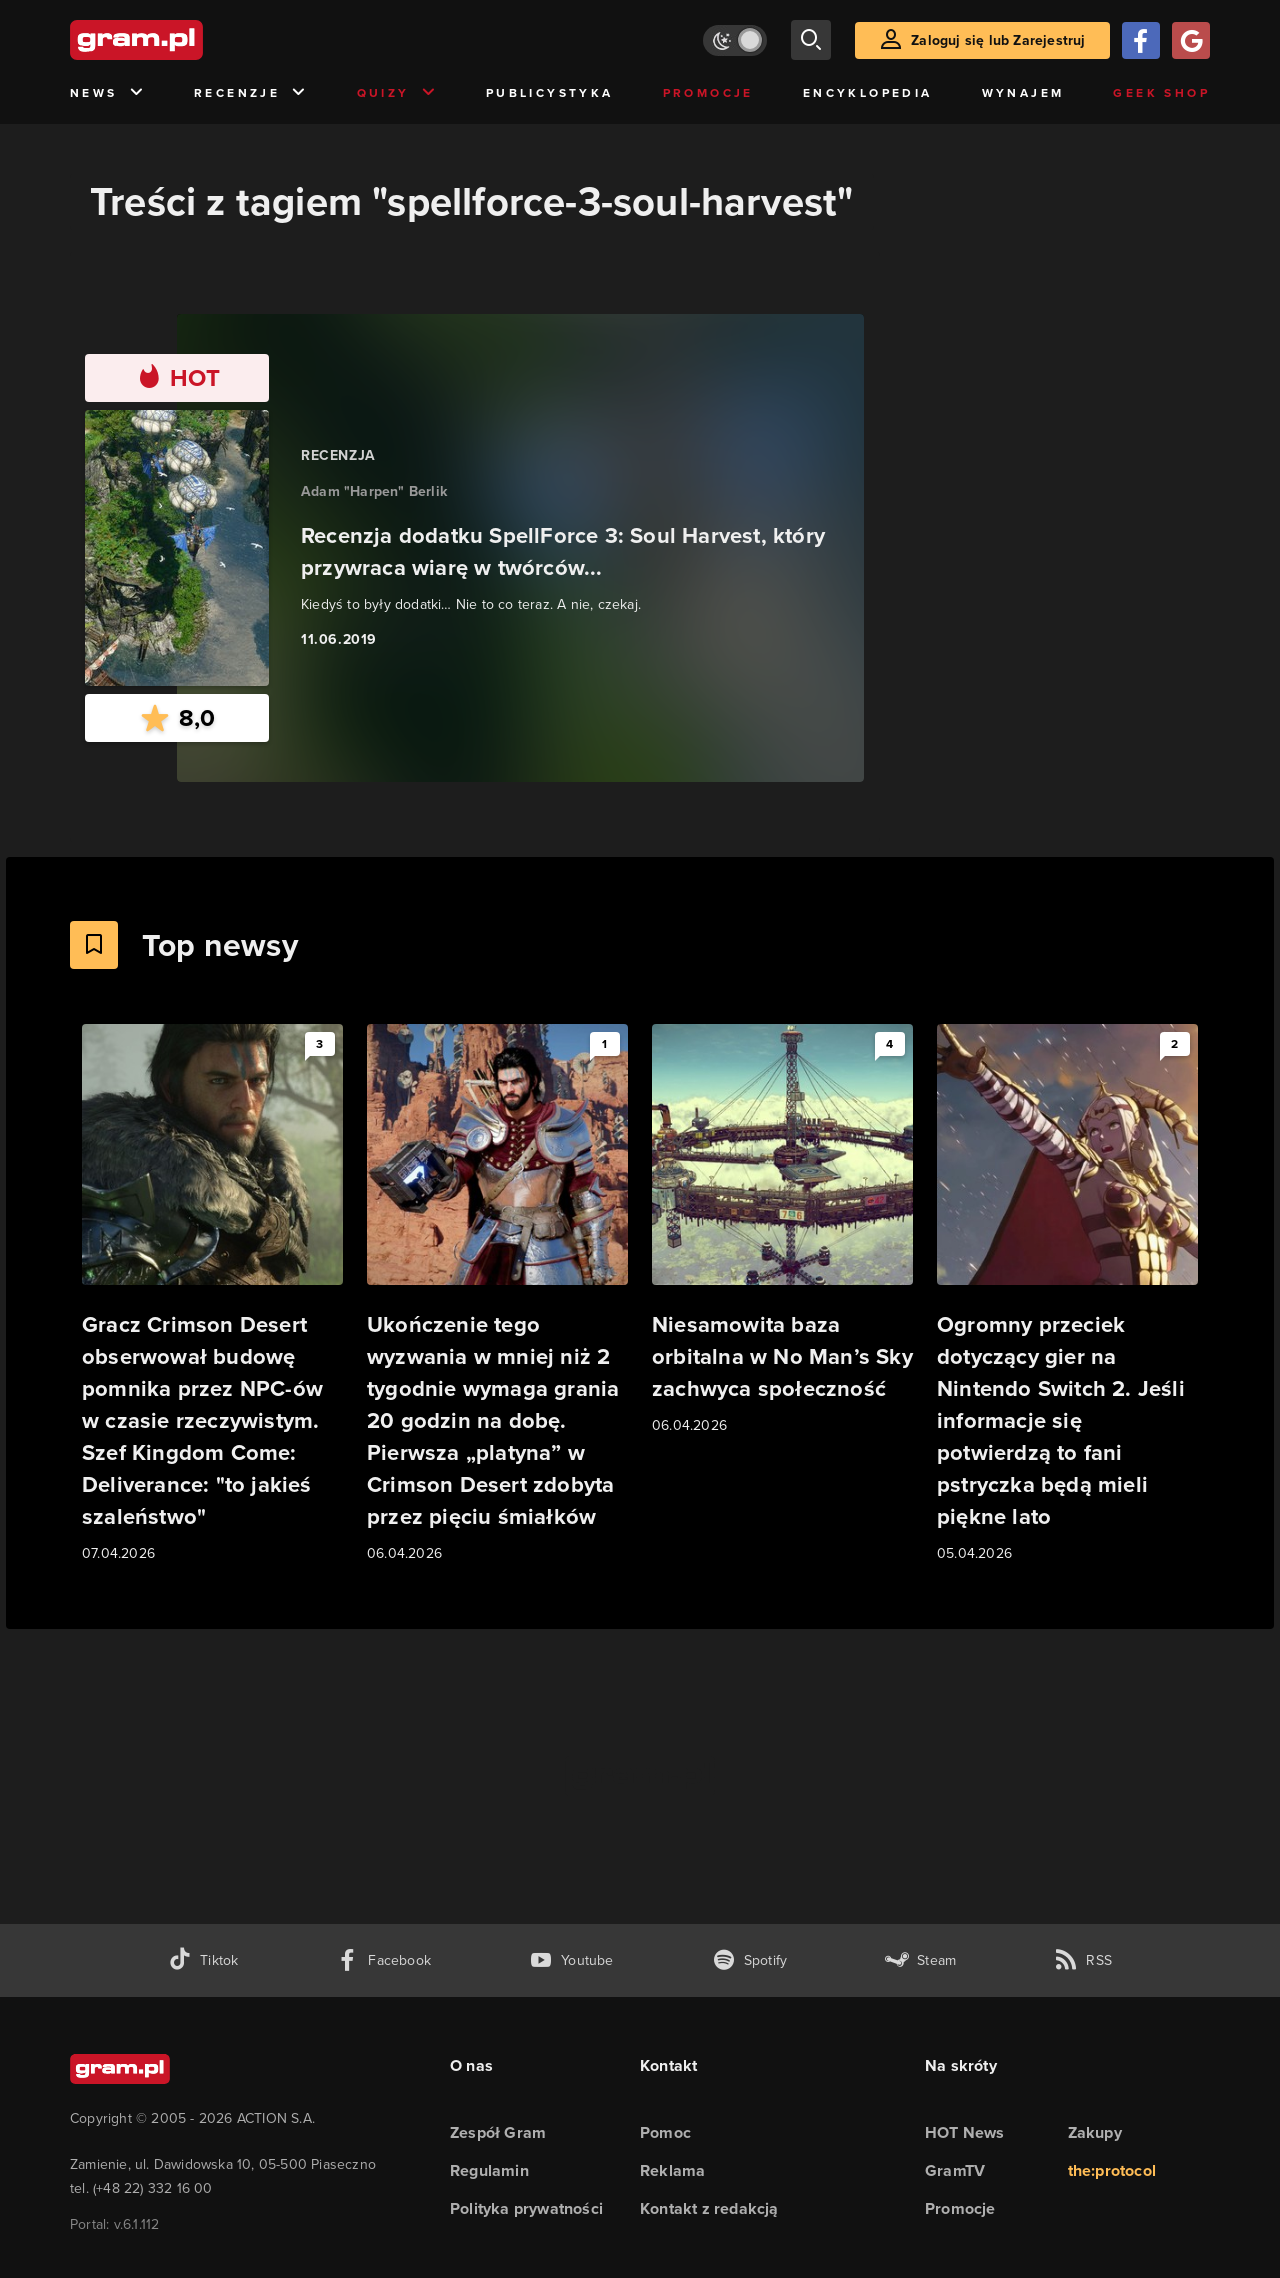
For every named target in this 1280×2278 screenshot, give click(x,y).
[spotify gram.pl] (750, 1960)
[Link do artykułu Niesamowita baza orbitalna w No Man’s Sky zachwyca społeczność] (782, 1230)
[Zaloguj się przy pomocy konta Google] (1191, 40)
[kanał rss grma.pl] (1083, 1960)
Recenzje (251, 93)
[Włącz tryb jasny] (735, 40)
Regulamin (489, 2170)
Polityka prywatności (526, 2208)
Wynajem (1023, 93)
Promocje (708, 93)
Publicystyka (550, 93)
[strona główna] (186, 40)
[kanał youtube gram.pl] (571, 1960)
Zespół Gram (498, 2132)
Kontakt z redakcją (709, 2208)
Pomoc (665, 2132)
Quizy (397, 93)
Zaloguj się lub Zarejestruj (998, 40)
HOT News (965, 2132)
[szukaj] (811, 40)
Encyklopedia (868, 93)
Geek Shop (1161, 93)
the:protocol (1112, 2170)
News (107, 93)
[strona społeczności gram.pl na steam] (920, 1960)
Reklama (672, 2170)
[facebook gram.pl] (383, 1960)
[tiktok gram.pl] (203, 1960)
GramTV (955, 2170)
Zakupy (1095, 2132)
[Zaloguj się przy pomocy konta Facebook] (1141, 40)
